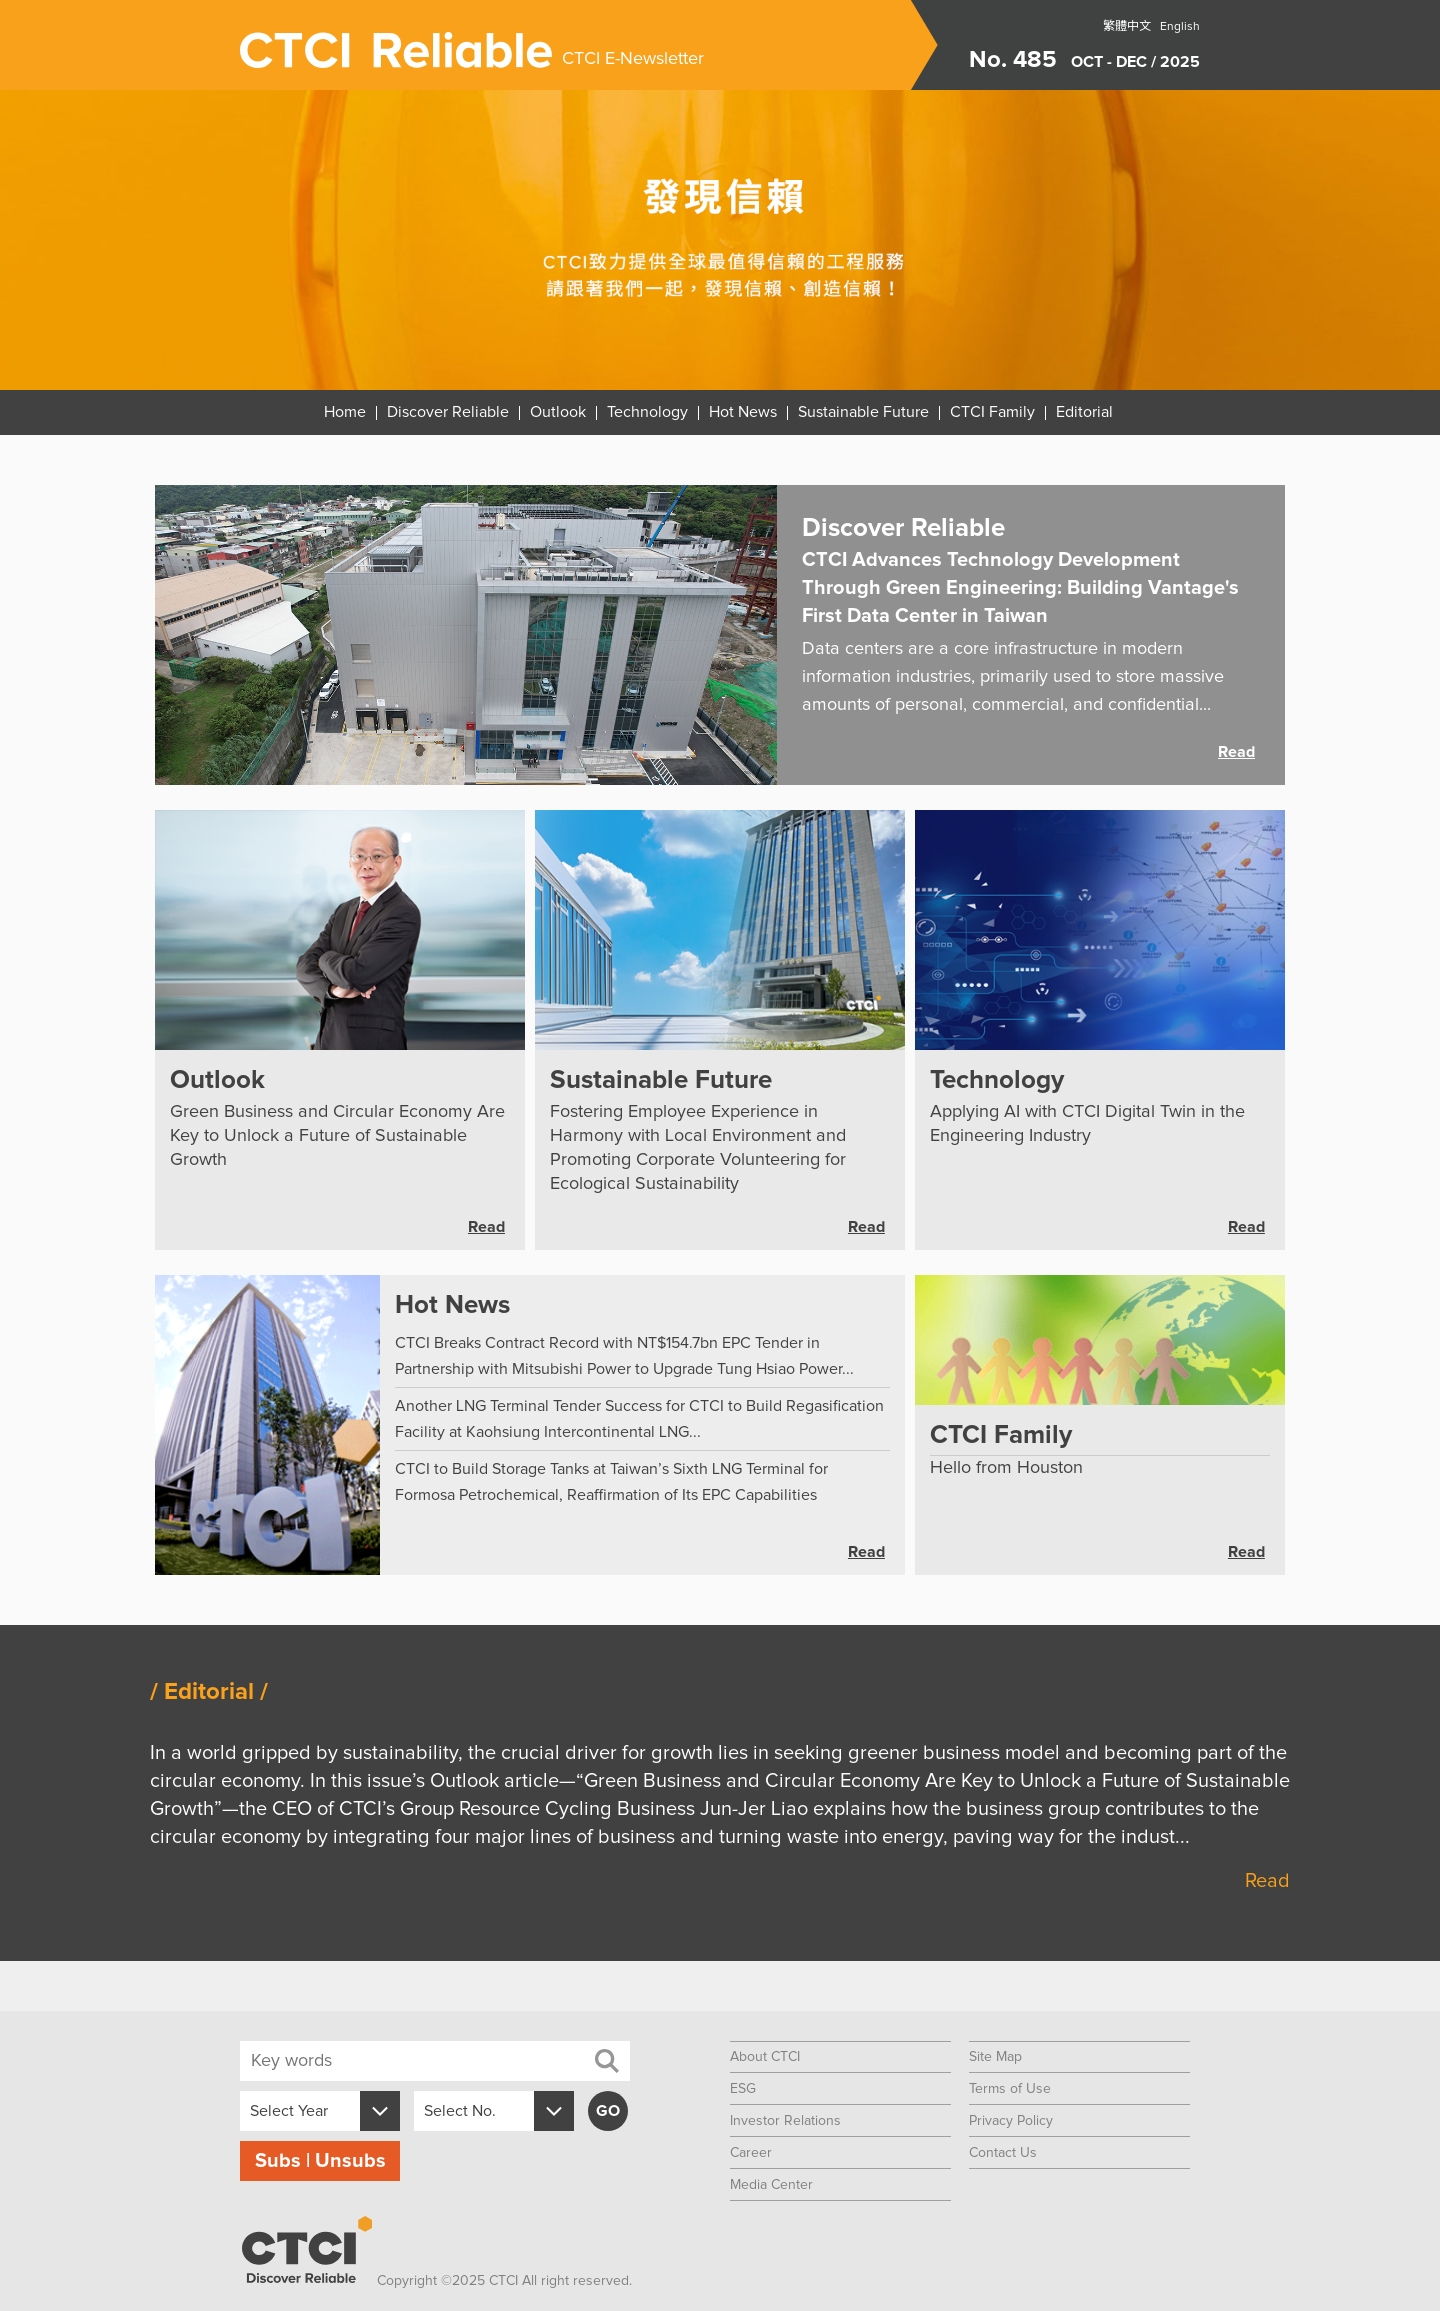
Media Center (771, 2185)
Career (751, 2153)
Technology (647, 412)
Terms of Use (1010, 2089)
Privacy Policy (1011, 2121)
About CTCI (765, 2057)
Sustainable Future (863, 412)
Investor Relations (785, 2121)
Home (345, 412)
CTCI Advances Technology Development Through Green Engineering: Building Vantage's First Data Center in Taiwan (1020, 588)
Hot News (743, 412)
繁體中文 (1127, 27)
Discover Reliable (448, 412)
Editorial (1084, 412)
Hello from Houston (1006, 1468)
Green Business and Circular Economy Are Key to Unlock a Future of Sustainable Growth (337, 1136)
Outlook (558, 412)
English (1180, 27)
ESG (743, 2089)
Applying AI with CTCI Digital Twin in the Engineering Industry (1087, 1124)
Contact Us (1003, 2153)
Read (1236, 752)
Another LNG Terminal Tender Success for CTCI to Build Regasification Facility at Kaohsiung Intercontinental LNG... (639, 1419)
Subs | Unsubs (320, 2161)
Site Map (995, 2057)
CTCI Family (992, 412)
